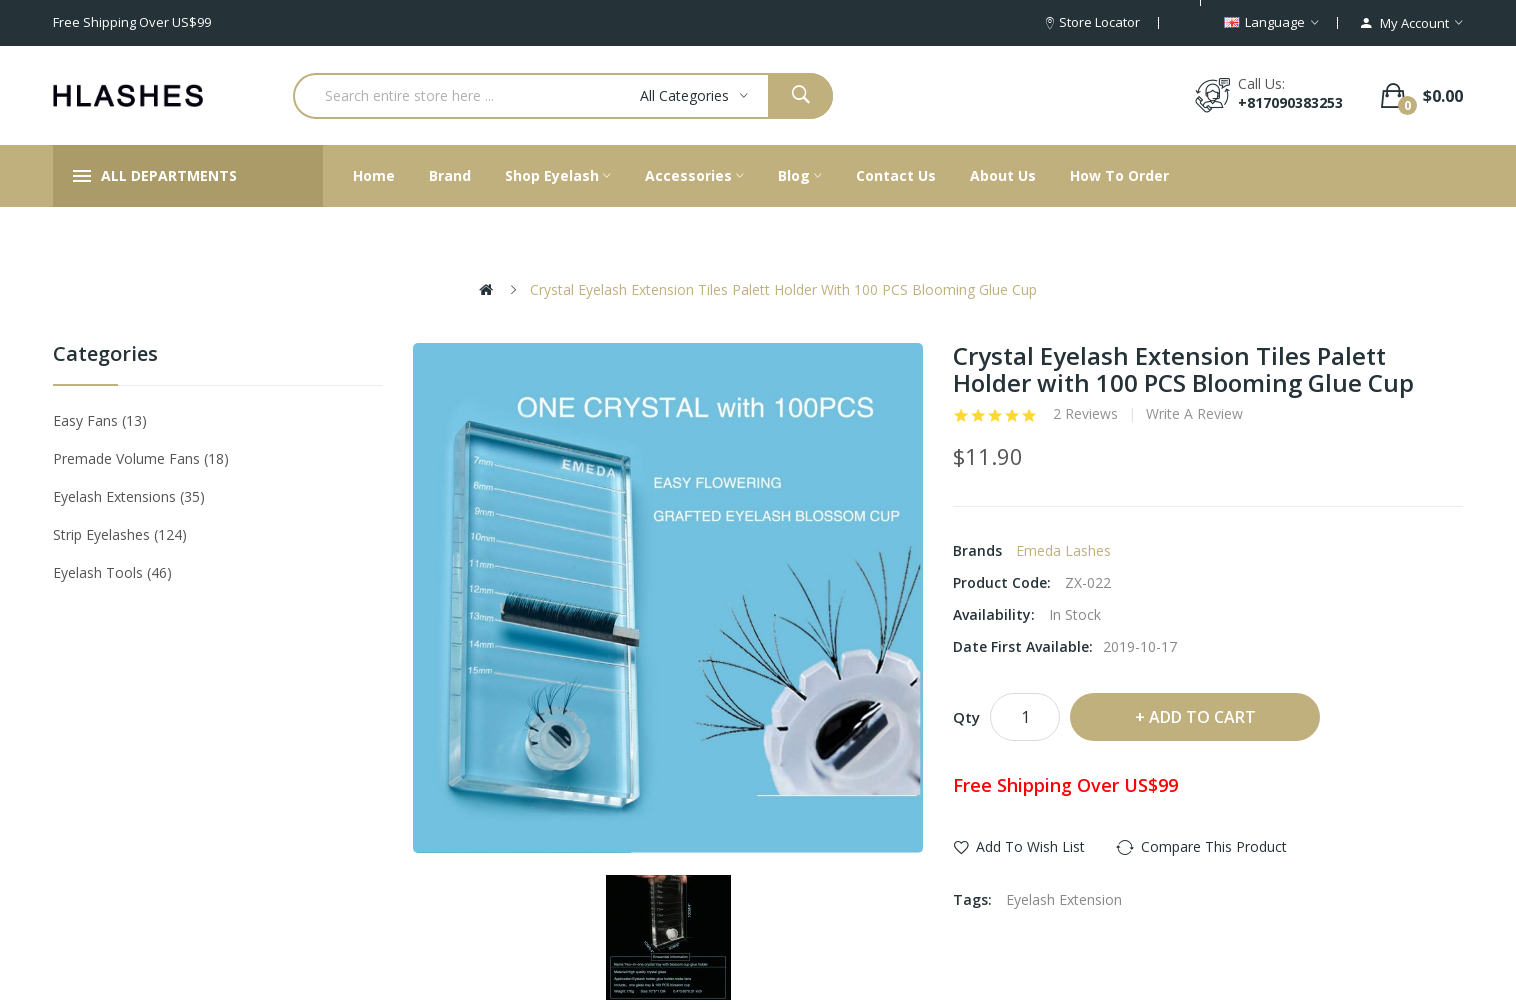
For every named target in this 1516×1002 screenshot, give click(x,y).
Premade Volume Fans (141, 458)
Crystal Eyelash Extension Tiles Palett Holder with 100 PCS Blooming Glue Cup (783, 289)
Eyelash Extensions (129, 496)
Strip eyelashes (120, 534)
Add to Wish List (1030, 846)
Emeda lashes (1063, 550)
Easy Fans (100, 420)
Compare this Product (1214, 846)
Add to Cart (1202, 717)
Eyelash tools (112, 572)
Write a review (1194, 414)
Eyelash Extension (1064, 899)
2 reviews (1085, 414)
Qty (966, 717)
